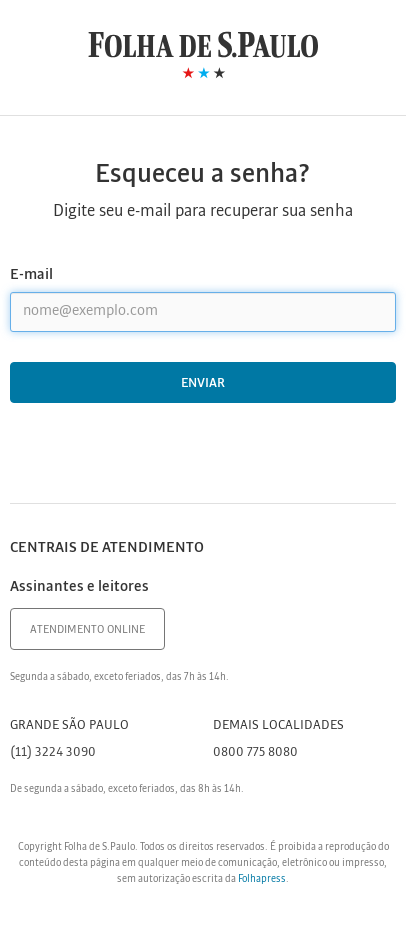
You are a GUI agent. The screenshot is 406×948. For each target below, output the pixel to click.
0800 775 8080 (255, 752)
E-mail (31, 275)
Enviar (203, 383)
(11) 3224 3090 (53, 752)
